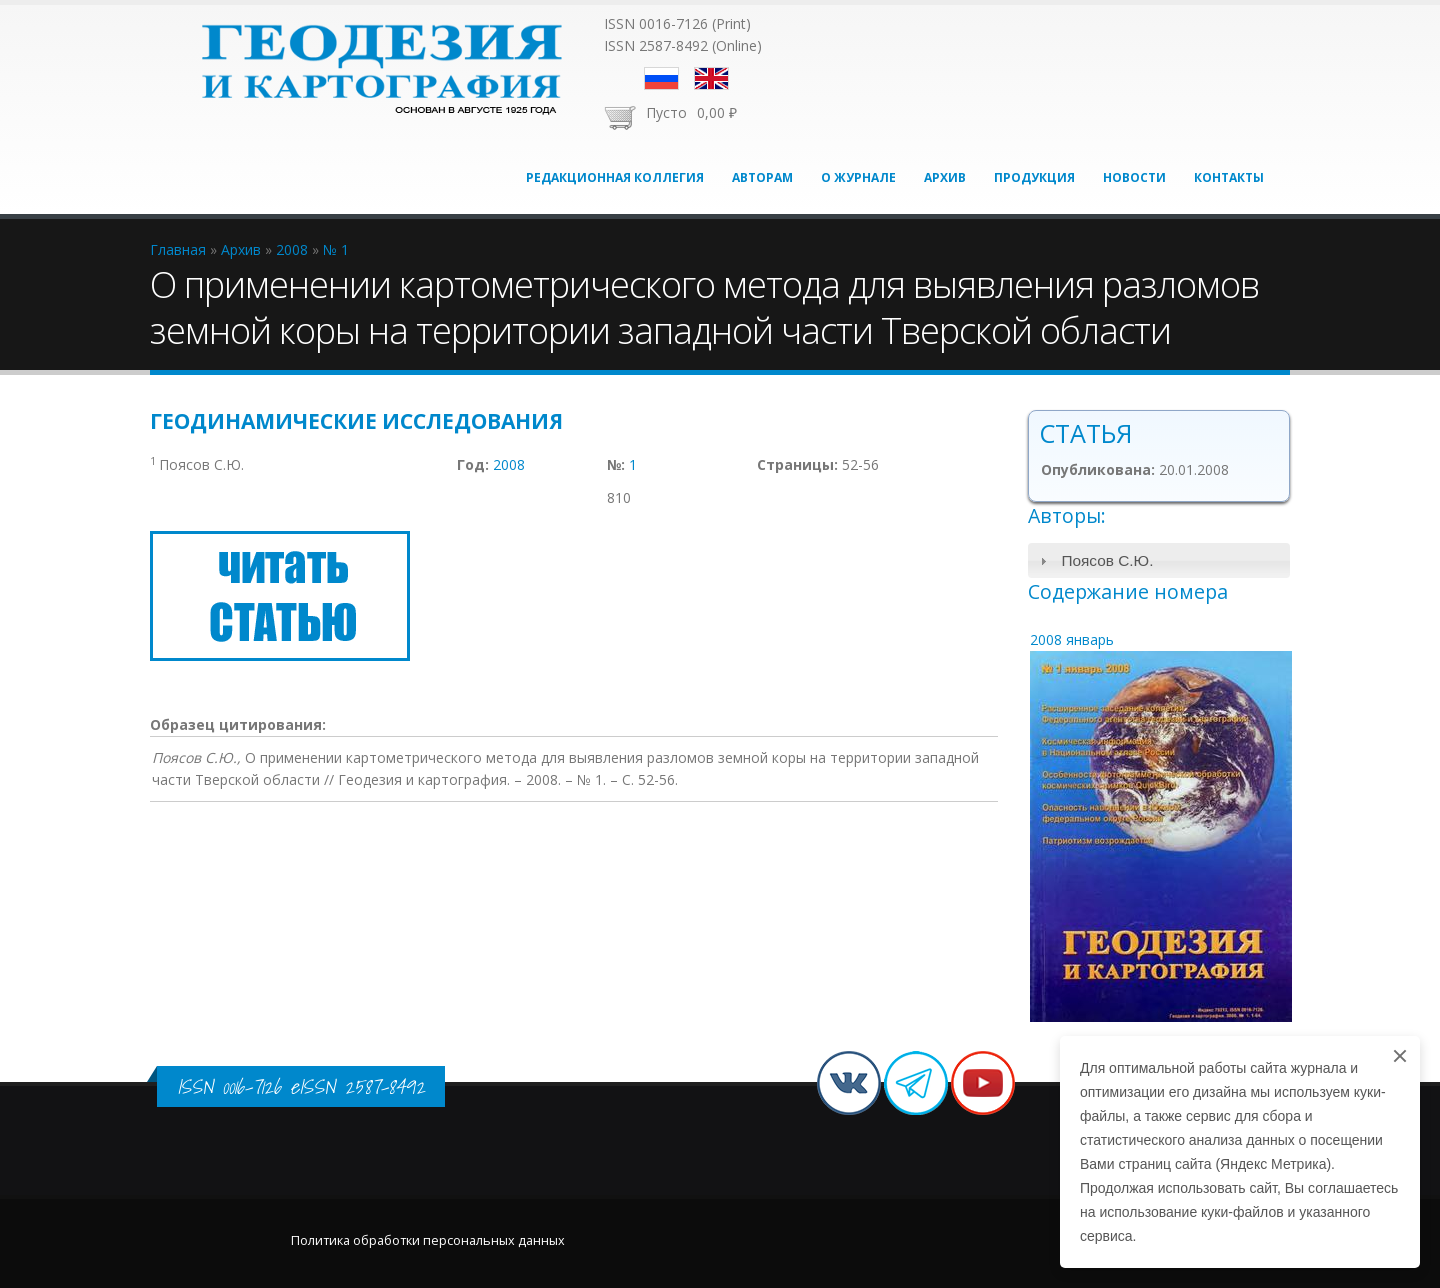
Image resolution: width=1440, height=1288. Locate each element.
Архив (945, 177)
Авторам (762, 177)
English (711, 78)
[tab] (1159, 560)
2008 (509, 464)
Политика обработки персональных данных (428, 1240)
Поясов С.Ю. (1107, 560)
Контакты (1229, 177)
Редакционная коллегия (615, 177)
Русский (661, 78)
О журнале (858, 177)
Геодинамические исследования (356, 421)
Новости (1134, 177)
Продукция (1034, 177)
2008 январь (1072, 639)
